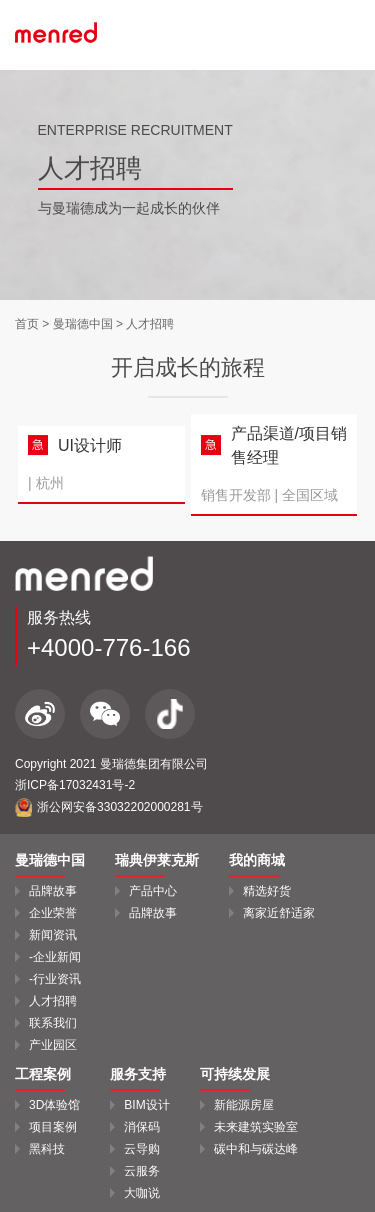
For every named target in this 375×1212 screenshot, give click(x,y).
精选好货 (267, 891)
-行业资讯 (55, 979)
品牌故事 (53, 891)
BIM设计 (146, 1105)
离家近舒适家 (279, 913)
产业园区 (53, 1045)
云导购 (142, 1149)
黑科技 (47, 1149)
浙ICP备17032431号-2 (75, 785)
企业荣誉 (53, 913)
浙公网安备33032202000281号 (109, 807)
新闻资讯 (53, 935)
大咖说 (142, 1193)
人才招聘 (53, 1001)
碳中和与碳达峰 (256, 1149)
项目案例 (53, 1127)
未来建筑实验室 (256, 1127)
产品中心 (153, 891)
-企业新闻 (55, 957)
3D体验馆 (54, 1105)
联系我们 (53, 1023)
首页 (27, 324)
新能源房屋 (244, 1105)
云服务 (142, 1171)
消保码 (142, 1127)
